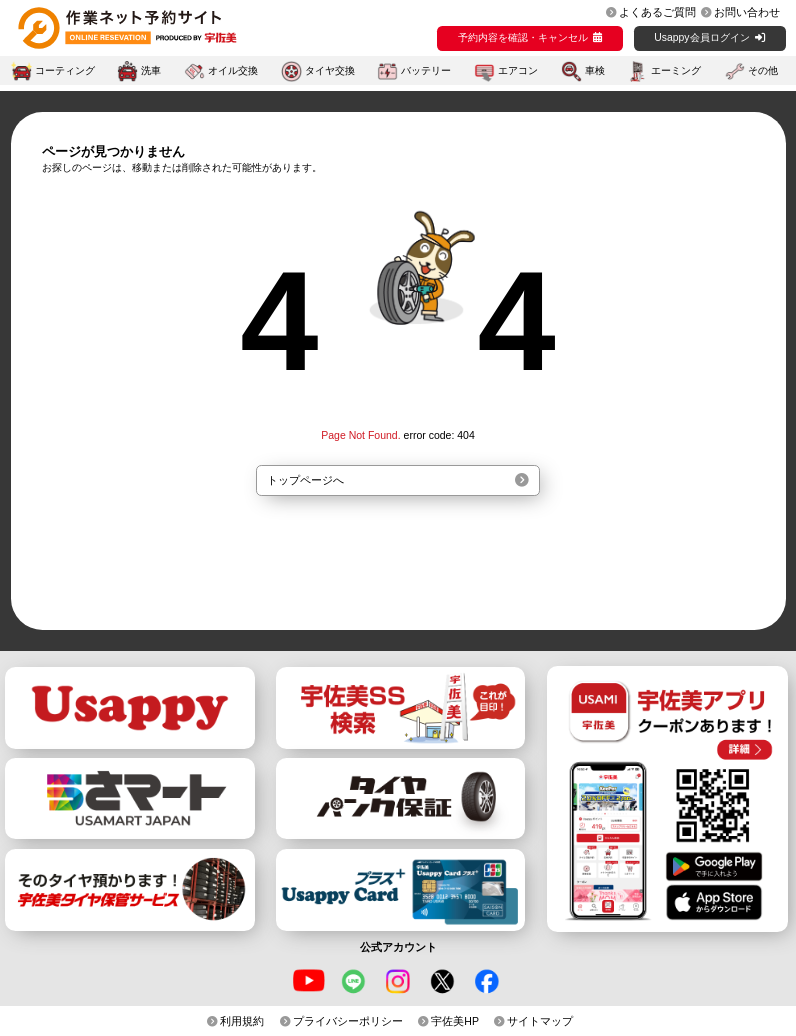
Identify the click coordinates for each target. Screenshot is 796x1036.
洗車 (151, 70)
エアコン (518, 70)
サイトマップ (540, 1021)
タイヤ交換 (330, 70)
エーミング (676, 70)
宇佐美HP (455, 1021)
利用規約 (242, 1021)
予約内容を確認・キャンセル (523, 37)
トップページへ (305, 480)
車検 (595, 70)
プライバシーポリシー (348, 1021)
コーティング (65, 70)
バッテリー (426, 70)
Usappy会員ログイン (701, 37)
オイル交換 (233, 70)
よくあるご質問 (657, 12)
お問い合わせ (747, 12)
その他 (763, 70)
